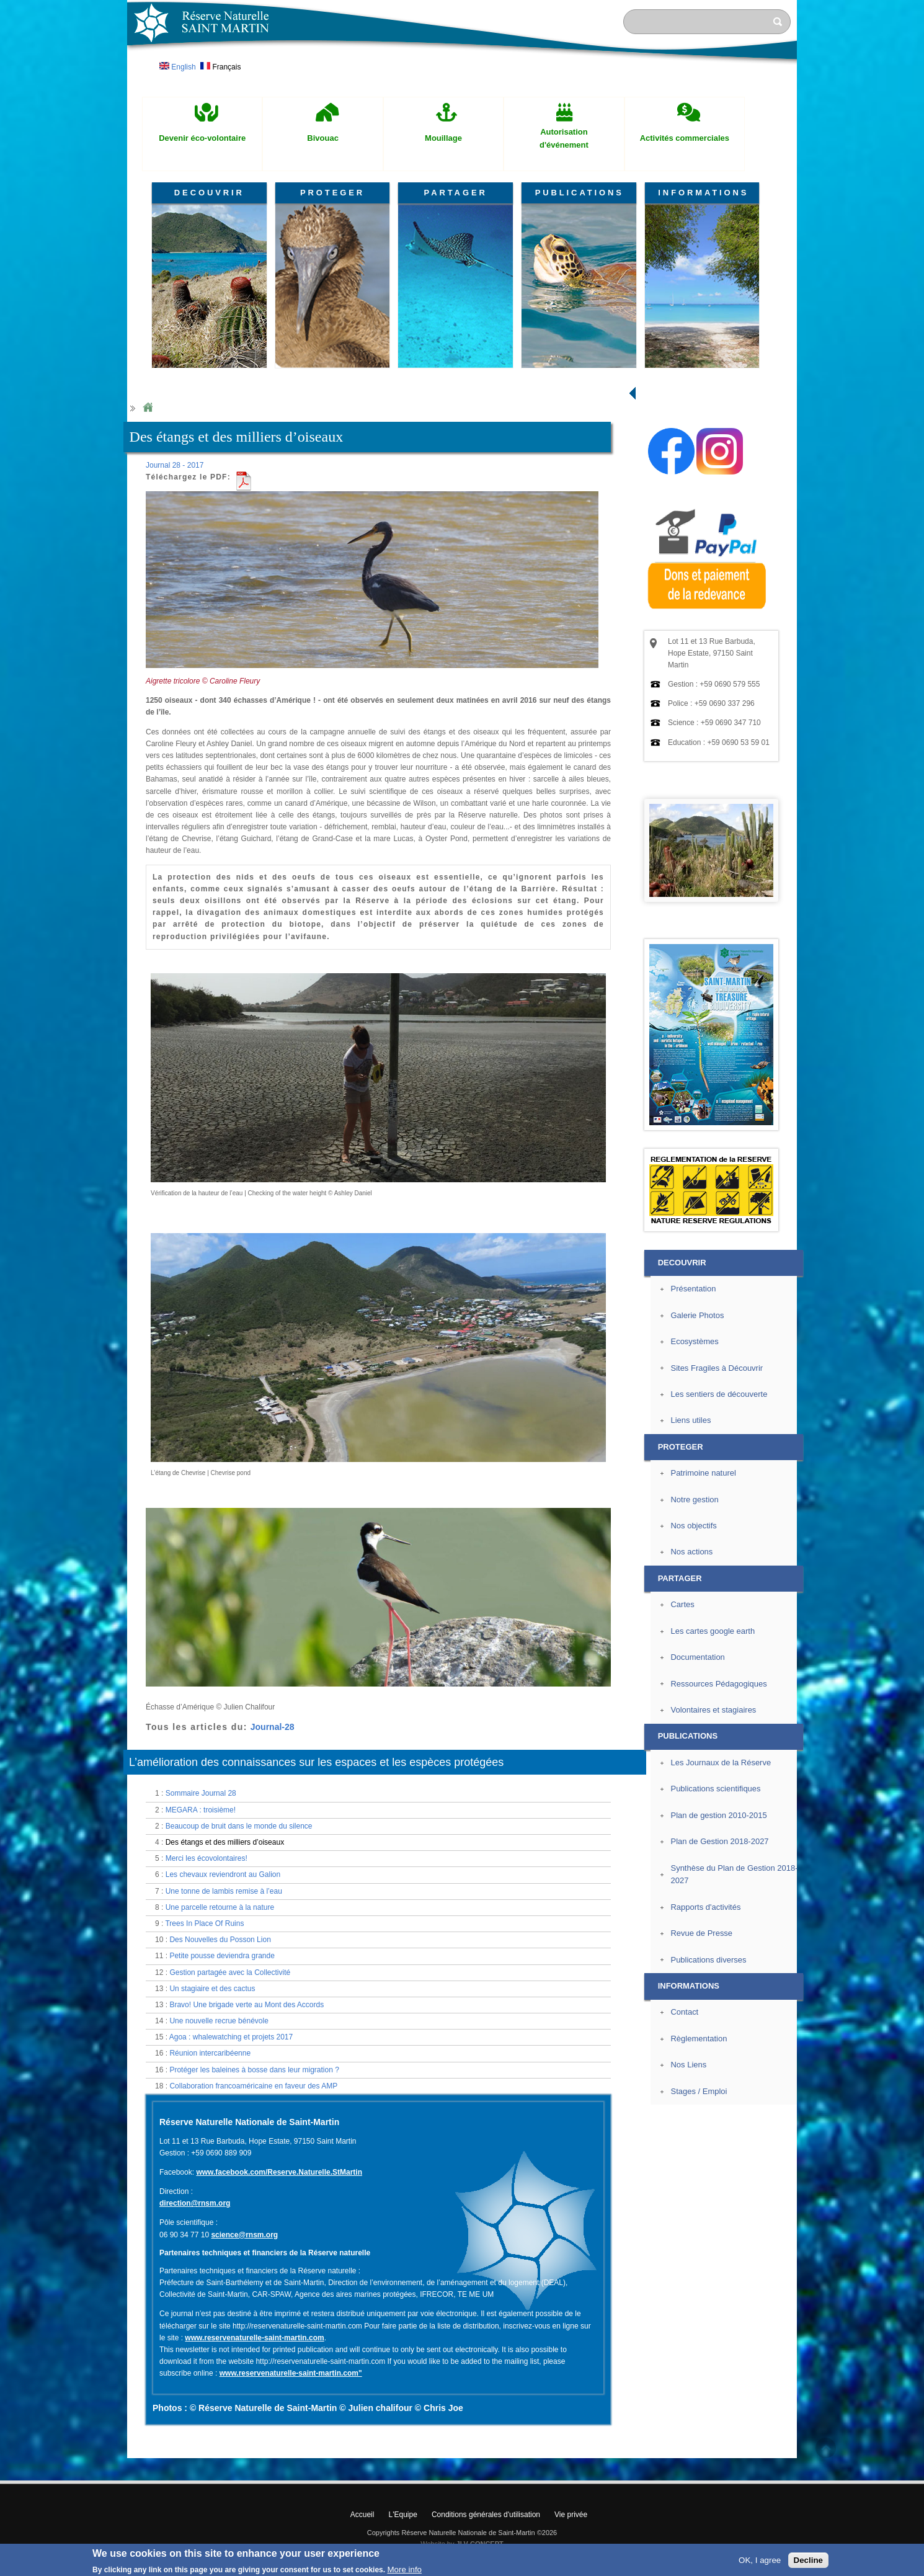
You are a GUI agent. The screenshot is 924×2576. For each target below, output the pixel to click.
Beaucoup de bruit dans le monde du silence (239, 1826)
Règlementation (698, 2038)
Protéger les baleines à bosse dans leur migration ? (254, 2070)
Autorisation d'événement (564, 138)
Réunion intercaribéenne (210, 2053)
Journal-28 (273, 1727)
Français (220, 67)
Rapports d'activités (705, 1907)
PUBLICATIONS (579, 192)
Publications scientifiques (715, 1788)
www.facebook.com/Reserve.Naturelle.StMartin (279, 2172)
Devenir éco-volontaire (202, 138)
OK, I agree (760, 2560)
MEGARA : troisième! (201, 1810)
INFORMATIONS (703, 192)
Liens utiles (690, 1420)
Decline (808, 2560)
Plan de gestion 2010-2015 (718, 1815)
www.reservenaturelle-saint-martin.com (254, 2337)
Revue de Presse (701, 1933)
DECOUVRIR (209, 192)
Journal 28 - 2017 (174, 465)
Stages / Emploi (698, 2091)
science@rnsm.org (244, 2235)
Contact (684, 2012)
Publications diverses (708, 1959)
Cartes (682, 1604)
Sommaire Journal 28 (201, 1793)
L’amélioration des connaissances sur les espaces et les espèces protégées (316, 1762)
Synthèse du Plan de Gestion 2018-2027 (733, 1874)
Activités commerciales (684, 138)
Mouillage (443, 138)
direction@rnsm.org (194, 2203)
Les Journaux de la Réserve (720, 1762)
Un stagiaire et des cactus (212, 1988)
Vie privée (570, 2514)
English (177, 67)
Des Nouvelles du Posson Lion (219, 1939)
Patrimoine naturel (702, 1472)
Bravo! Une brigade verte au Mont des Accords (246, 2004)
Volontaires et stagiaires (713, 1709)
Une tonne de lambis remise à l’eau (224, 1891)
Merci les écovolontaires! (206, 1858)
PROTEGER (332, 192)
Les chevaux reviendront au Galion (223, 1874)
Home (148, 408)
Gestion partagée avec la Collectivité (229, 1972)
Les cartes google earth (712, 1631)
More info (404, 2569)
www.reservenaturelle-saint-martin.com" (291, 2373)
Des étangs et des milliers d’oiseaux (225, 1842)
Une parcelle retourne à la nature (220, 1907)
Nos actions (691, 1551)
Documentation (697, 1657)
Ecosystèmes (694, 1341)
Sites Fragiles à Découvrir (716, 1368)
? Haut (825, 2448)
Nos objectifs (693, 1525)
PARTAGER (455, 192)
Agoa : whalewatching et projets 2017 (231, 2037)
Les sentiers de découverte (718, 1394)
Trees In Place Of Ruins (204, 1923)
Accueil (362, 2514)
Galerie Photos (697, 1315)
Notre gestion (694, 1499)
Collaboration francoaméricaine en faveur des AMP (253, 2086)
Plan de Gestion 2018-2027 (719, 1841)
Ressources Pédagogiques (718, 1683)
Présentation (693, 1288)
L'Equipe (403, 2514)
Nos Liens (688, 2064)
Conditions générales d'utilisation (486, 2514)
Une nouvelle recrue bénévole (218, 2021)
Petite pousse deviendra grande (221, 1955)
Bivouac (323, 138)
